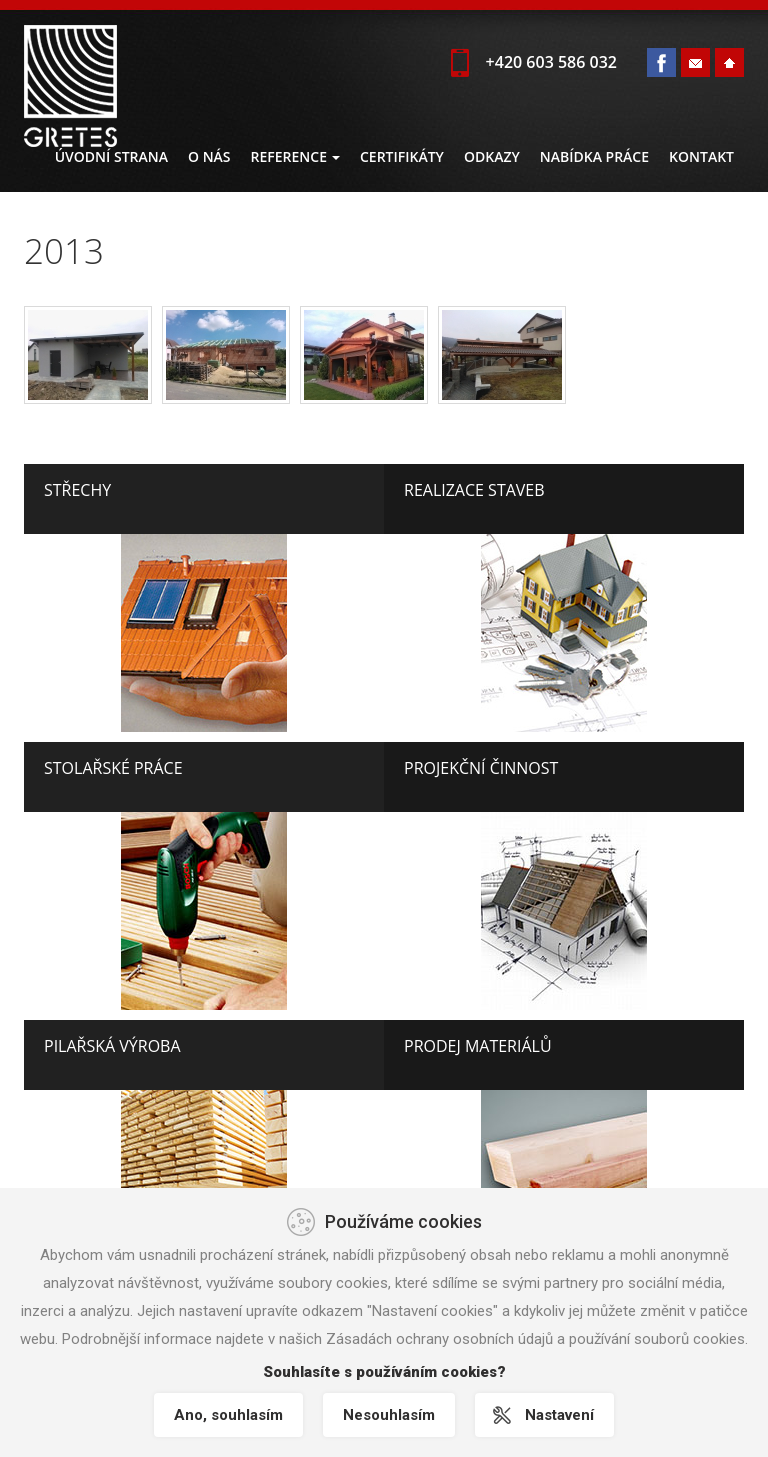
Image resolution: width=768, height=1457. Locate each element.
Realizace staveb (474, 490)
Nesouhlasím (389, 1415)
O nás (209, 156)
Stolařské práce (113, 768)
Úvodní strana (111, 156)
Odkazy (492, 156)
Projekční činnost (481, 768)
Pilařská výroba (112, 1046)
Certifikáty (402, 156)
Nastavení (559, 1415)
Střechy (77, 490)
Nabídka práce (594, 156)
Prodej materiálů (478, 1046)
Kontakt (701, 156)
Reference (295, 156)
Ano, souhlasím (228, 1415)
